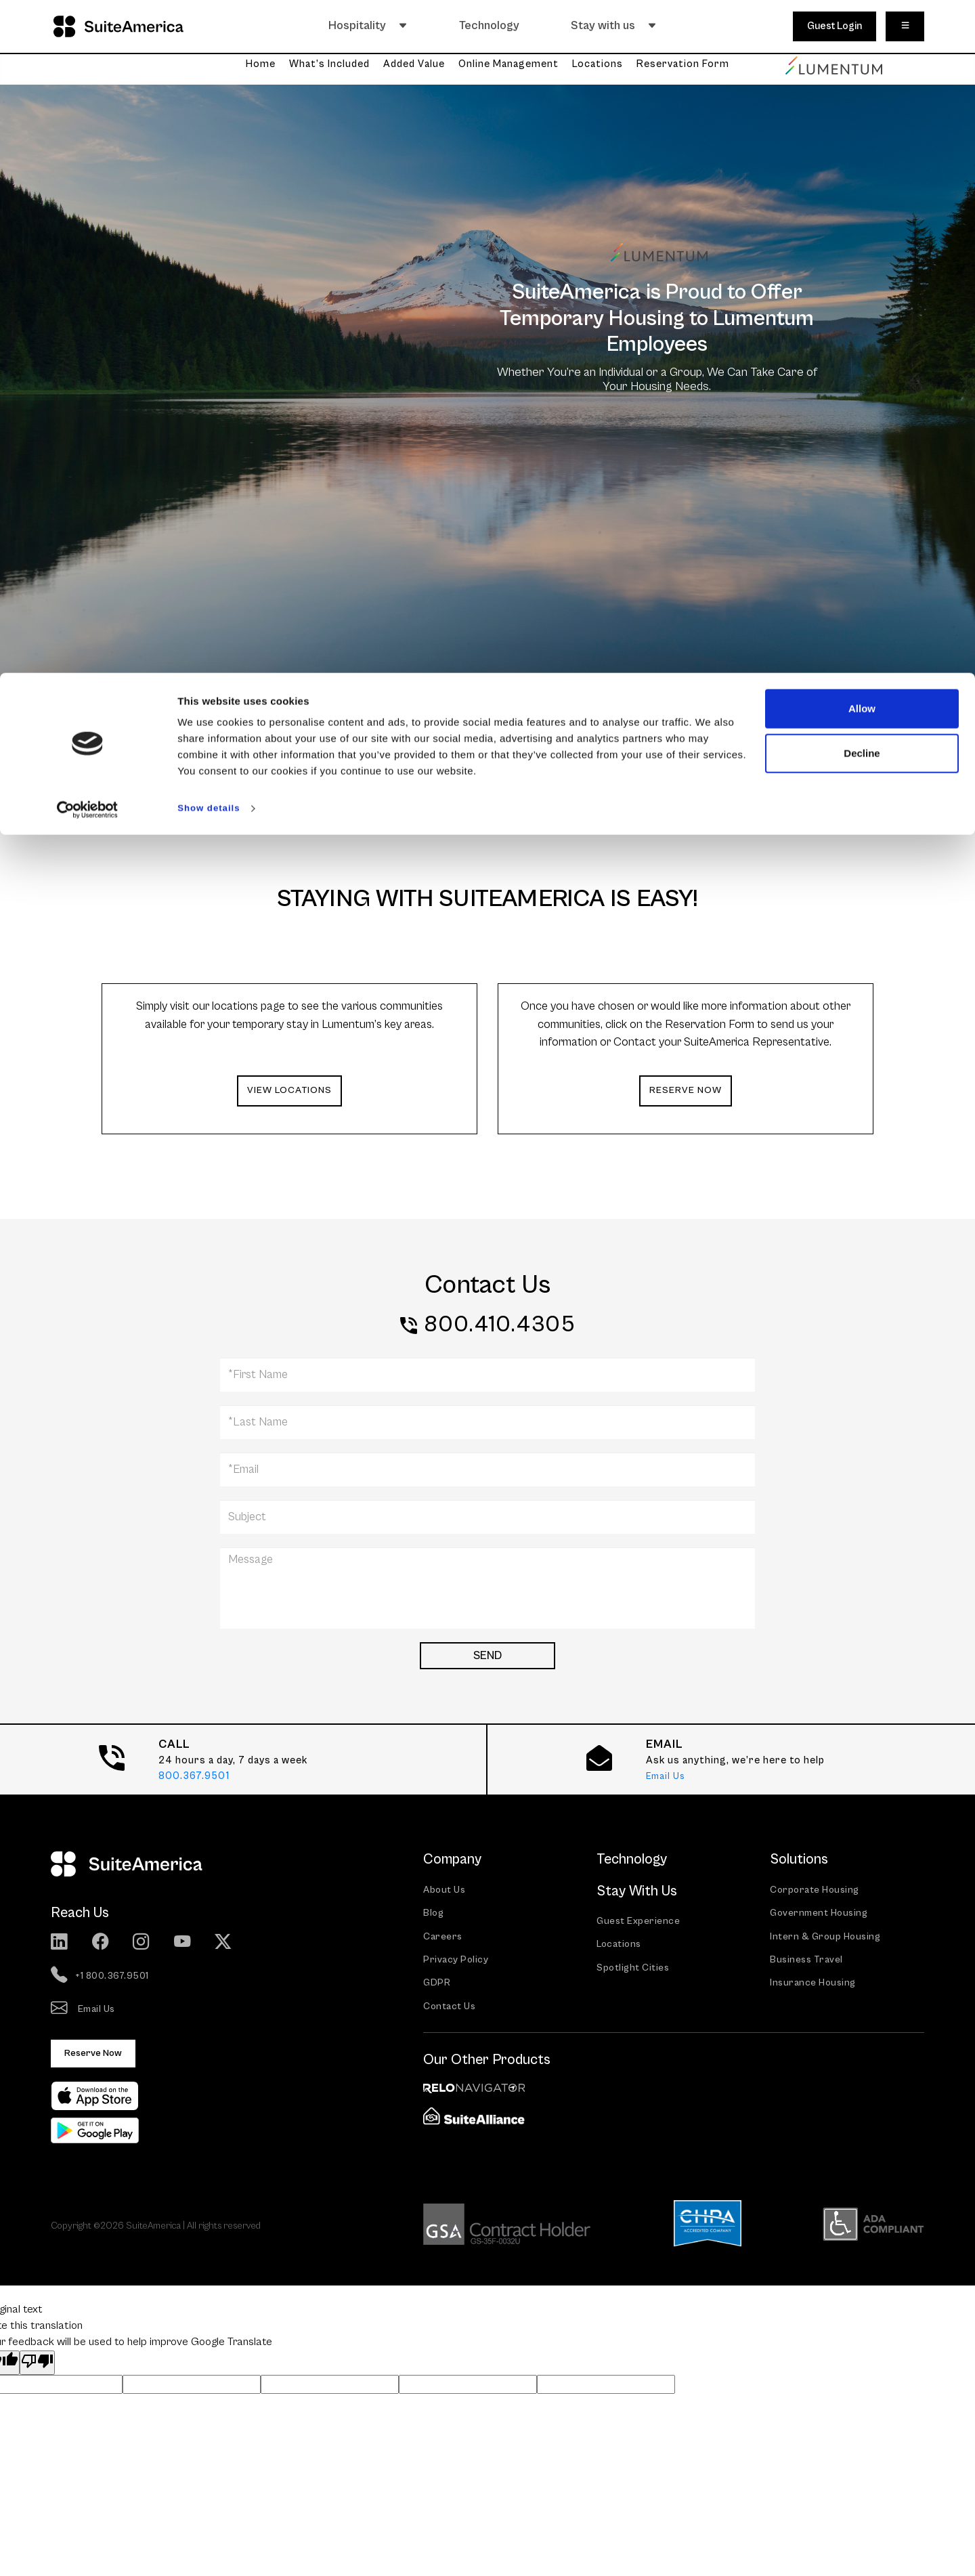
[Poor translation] (37, 2367)
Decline (862, 80)
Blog (434, 1915)
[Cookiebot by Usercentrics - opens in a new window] (87, 135)
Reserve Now (96, 2055)
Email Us (667, 1777)
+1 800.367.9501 (102, 1977)
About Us (445, 1891)
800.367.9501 (194, 1777)
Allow (861, 35)
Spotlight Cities (635, 1970)
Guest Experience (639, 1922)
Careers (443, 1939)
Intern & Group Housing (827, 1939)
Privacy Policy (456, 1963)
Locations (621, 1946)
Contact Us (451, 2011)
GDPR (437, 1987)
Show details (212, 135)
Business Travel (808, 1963)
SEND (487, 1657)
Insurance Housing (814, 1987)
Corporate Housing (817, 1891)
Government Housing (821, 1915)
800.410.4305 (499, 1325)
